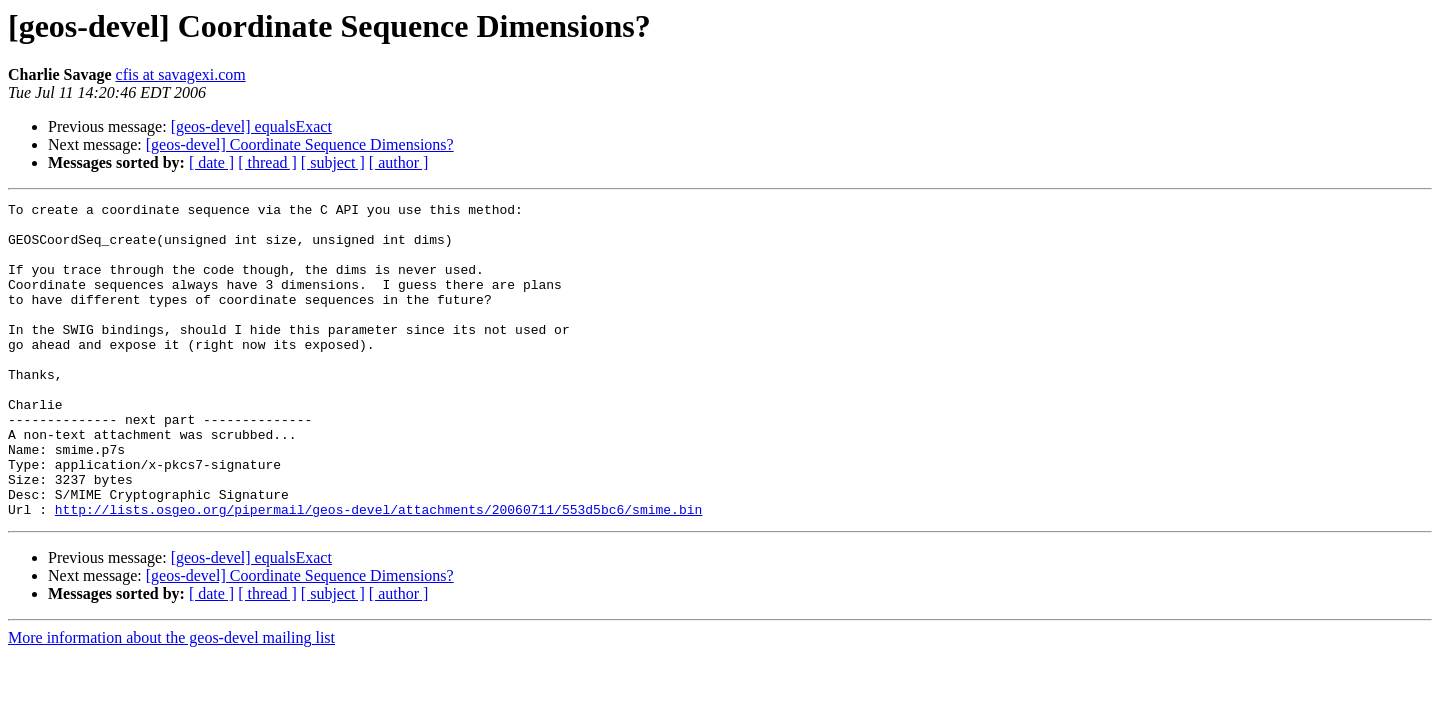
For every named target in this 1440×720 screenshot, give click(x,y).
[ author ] (399, 162)
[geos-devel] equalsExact (251, 126)
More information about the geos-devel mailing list (171, 700)
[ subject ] (333, 162)
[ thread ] (267, 162)
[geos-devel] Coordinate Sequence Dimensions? (300, 144)
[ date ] (211, 162)
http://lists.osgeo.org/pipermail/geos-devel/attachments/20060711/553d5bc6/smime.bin (378, 572)
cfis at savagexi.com (181, 74)
